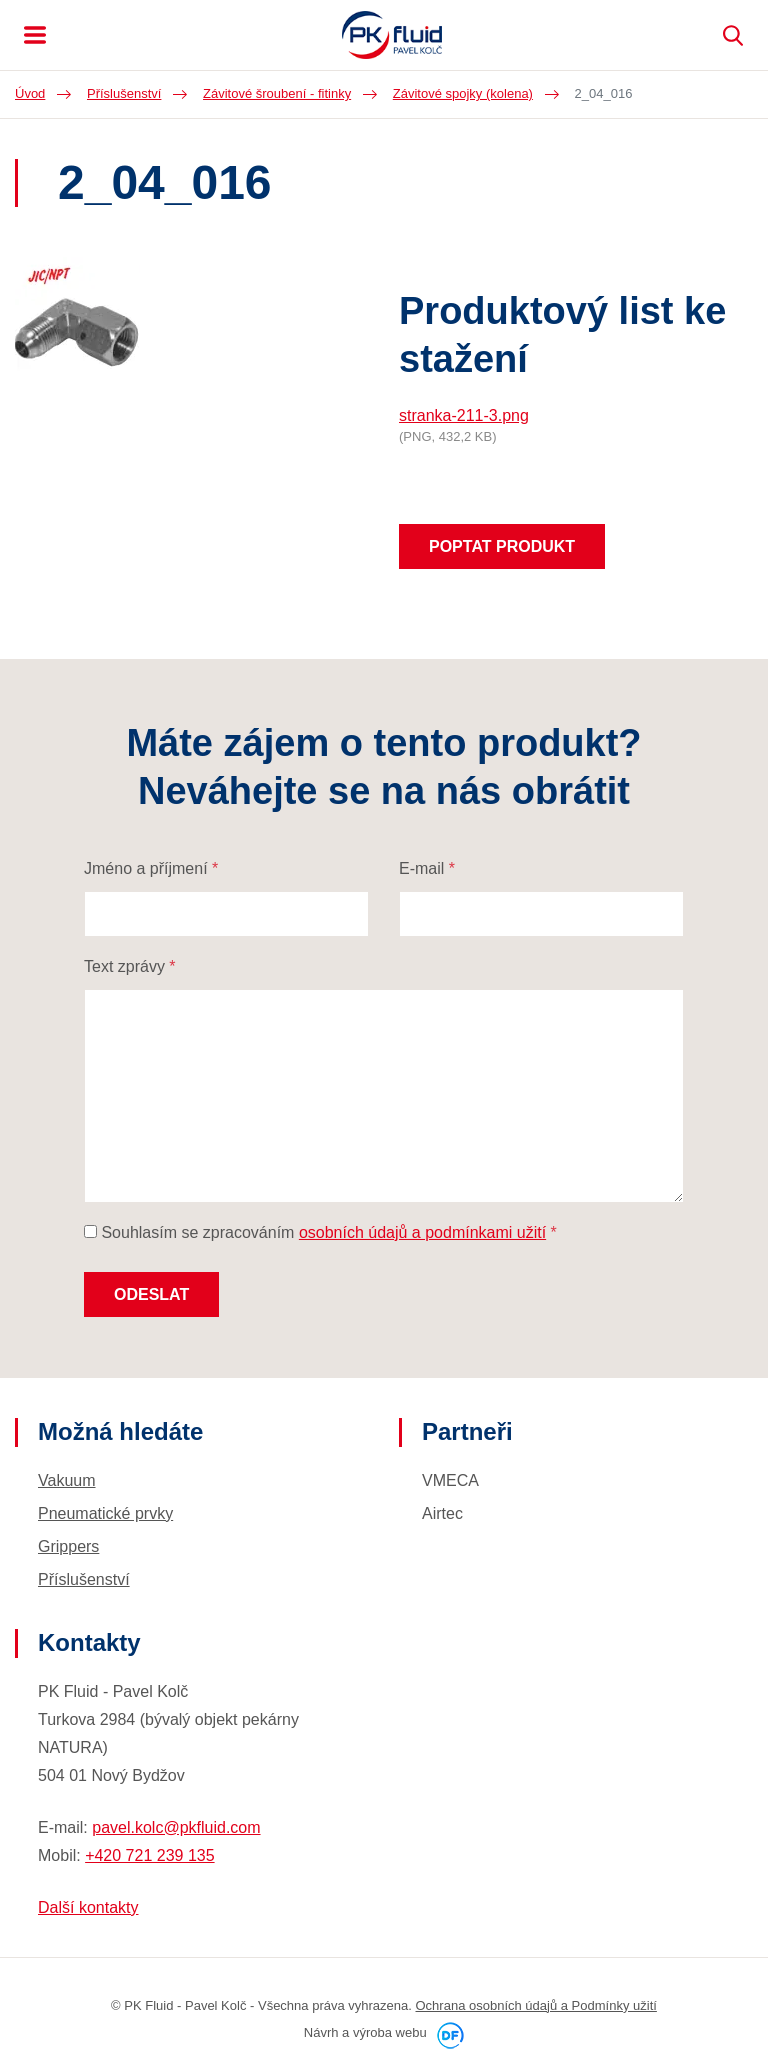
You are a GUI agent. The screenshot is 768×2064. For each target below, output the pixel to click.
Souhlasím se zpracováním (320, 1232)
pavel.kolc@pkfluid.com (176, 1827)
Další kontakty (88, 1907)
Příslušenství (84, 1579)
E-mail (427, 868)
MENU (35, 35)
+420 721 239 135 (149, 1855)
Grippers (68, 1546)
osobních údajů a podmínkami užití (422, 1232)
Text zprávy (130, 966)
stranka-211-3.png (464, 415)
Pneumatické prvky (105, 1513)
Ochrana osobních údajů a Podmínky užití (536, 2005)
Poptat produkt (502, 546)
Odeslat (151, 1294)
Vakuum (67, 1480)
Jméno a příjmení (151, 868)
